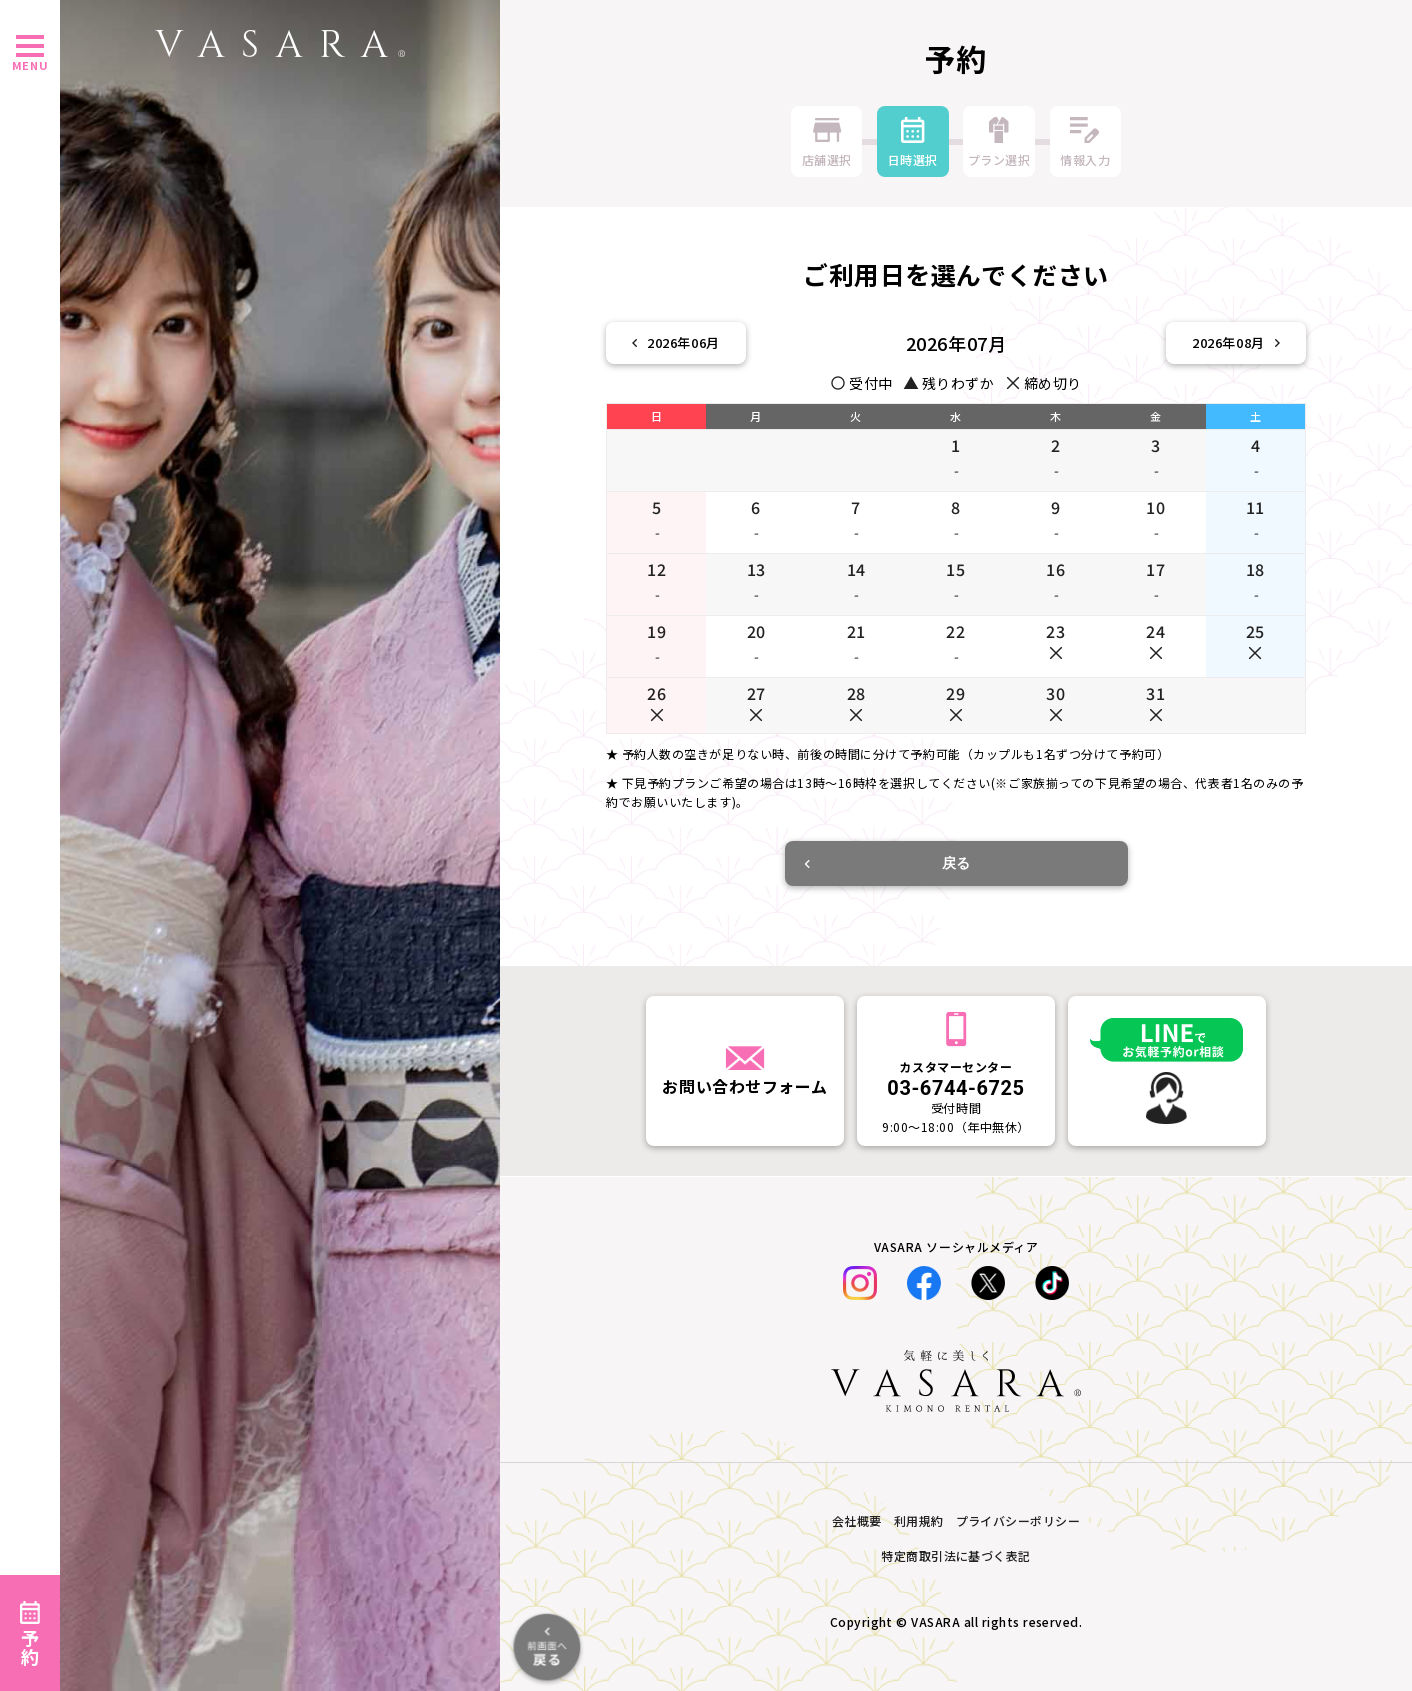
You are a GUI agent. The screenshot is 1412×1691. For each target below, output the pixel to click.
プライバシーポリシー (1018, 1520)
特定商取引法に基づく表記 (956, 1555)
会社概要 (857, 1520)
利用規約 (919, 1520)
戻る (888, 863)
